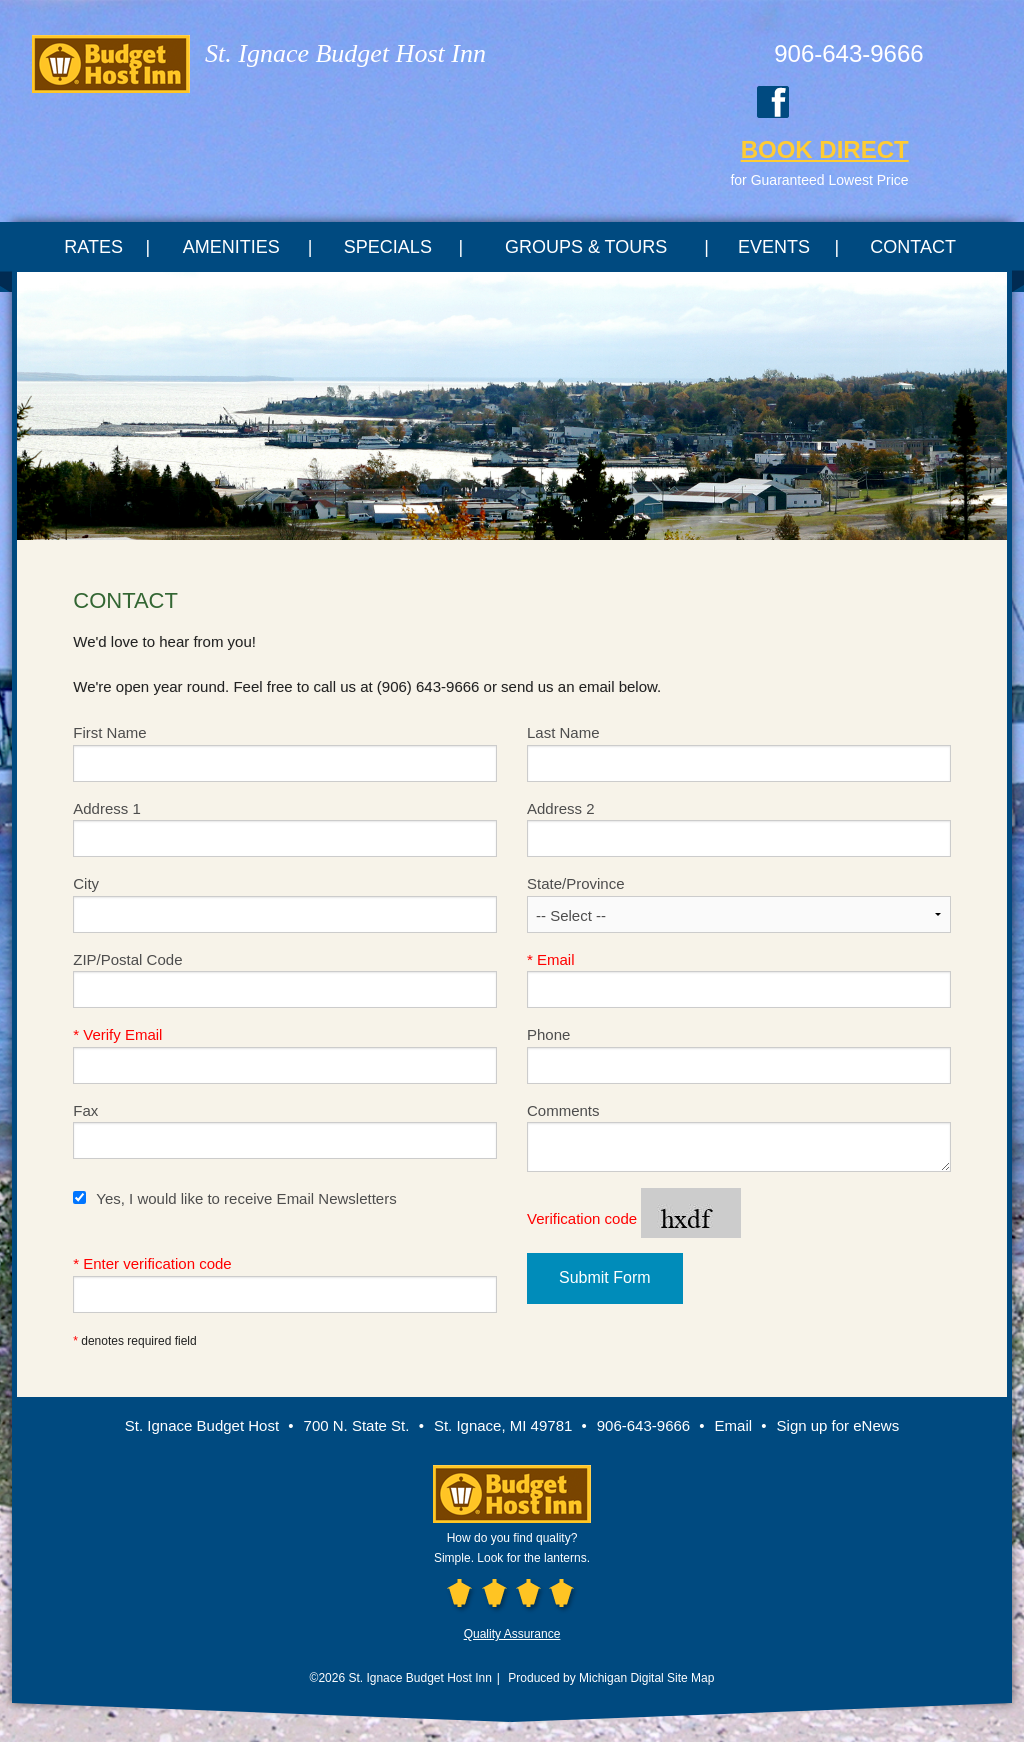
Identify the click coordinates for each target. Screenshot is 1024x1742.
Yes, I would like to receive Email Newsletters (234, 1198)
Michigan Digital (621, 1678)
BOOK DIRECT (825, 149)
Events (774, 247)
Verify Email (285, 1055)
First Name (285, 753)
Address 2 (739, 829)
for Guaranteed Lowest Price (819, 180)
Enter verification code (285, 1284)
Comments (739, 1137)
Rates (93, 247)
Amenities (231, 247)
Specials (388, 247)
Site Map (690, 1678)
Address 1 (285, 829)
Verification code (634, 1219)
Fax (285, 1131)
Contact (913, 247)
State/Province (739, 904)
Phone (739, 1055)
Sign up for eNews (838, 1425)
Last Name (739, 753)
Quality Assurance (512, 1634)
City (285, 904)
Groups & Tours (586, 247)
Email (739, 980)
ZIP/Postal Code (285, 980)
